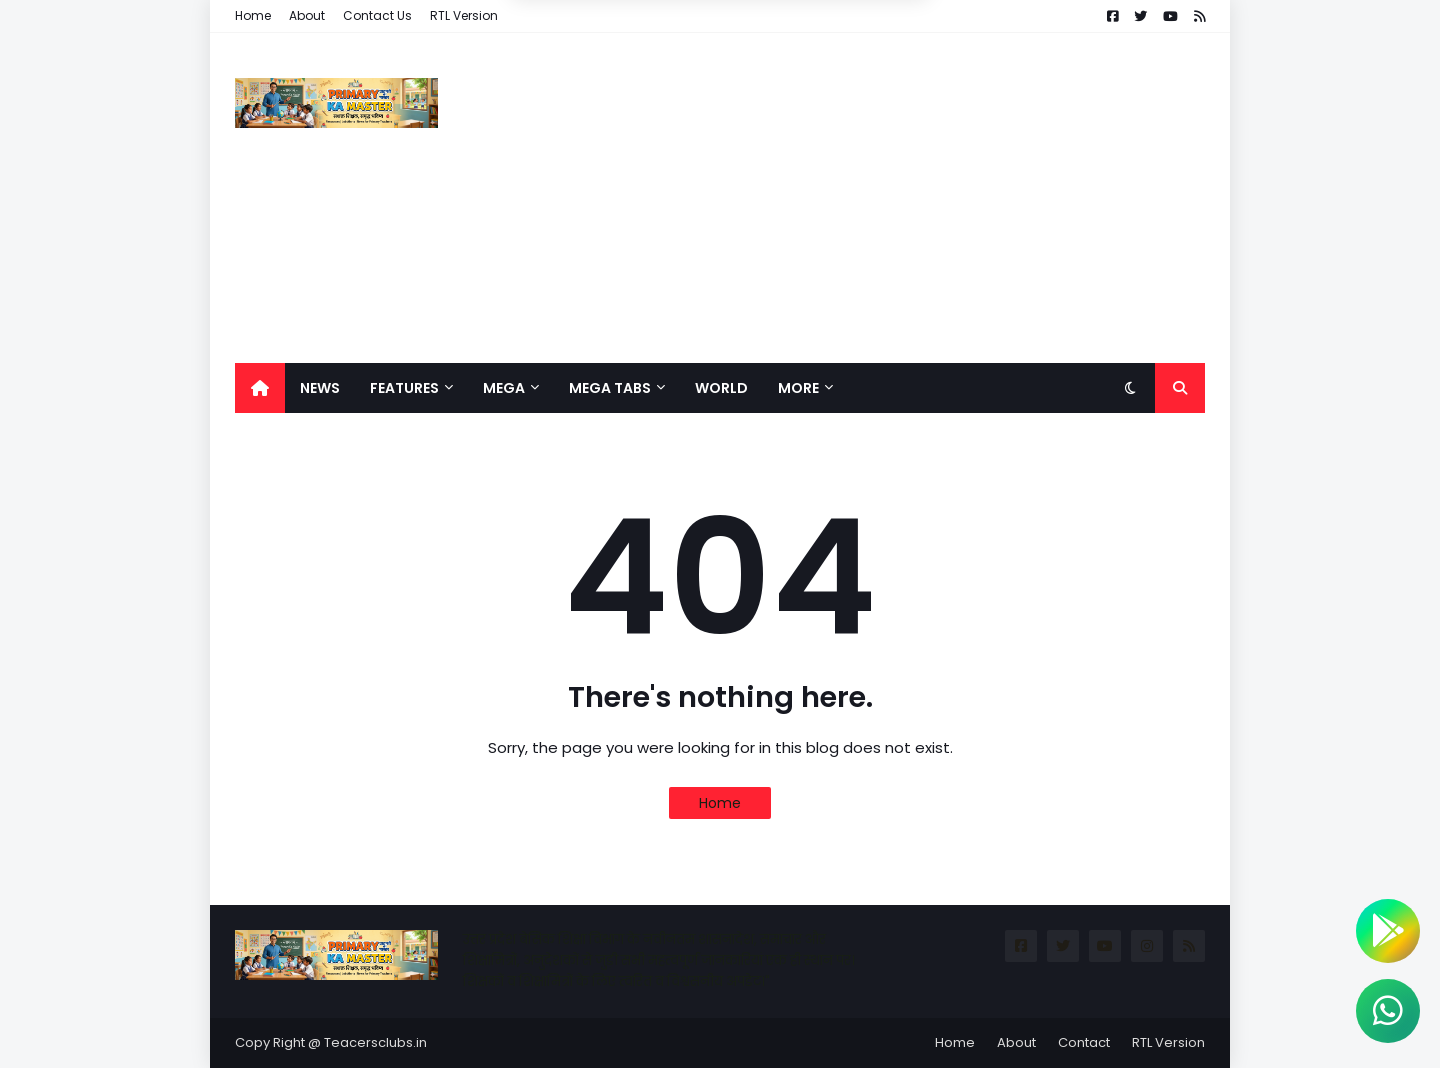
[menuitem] (260, 388)
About (307, 15)
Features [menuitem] (404, 388)
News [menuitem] (320, 388)
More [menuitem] (798, 388)
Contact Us (377, 15)
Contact (1084, 1042)
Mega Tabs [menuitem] (610, 388)
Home (253, 15)
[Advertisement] (841, 198)
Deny (619, 94)
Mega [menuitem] (504, 388)
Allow (820, 94)
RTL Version (464, 15)
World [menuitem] (721, 388)
